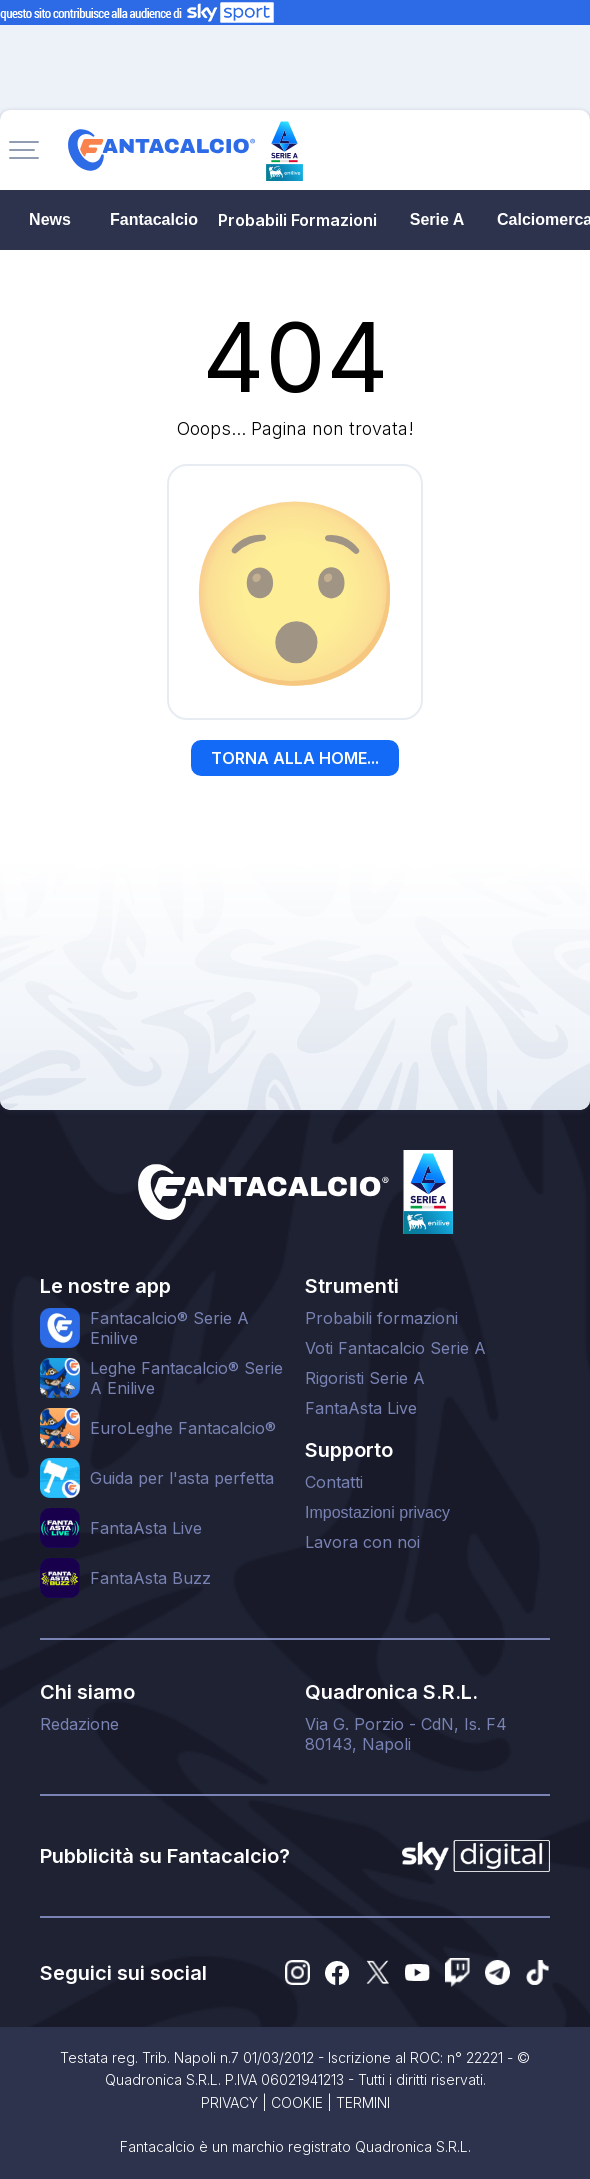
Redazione (79, 1724)
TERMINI (363, 2102)
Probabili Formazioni (297, 220)
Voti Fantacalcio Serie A (395, 1348)
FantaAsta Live (361, 1408)
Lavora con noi (362, 1542)
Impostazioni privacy (377, 1512)
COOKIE (297, 2102)
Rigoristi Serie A (365, 1378)
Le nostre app (105, 1286)
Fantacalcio (154, 219)
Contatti (334, 1482)
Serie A (437, 219)
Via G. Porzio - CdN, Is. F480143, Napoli (406, 1734)
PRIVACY (229, 2102)
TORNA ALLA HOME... (295, 758)
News (50, 219)
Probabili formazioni (381, 1318)
